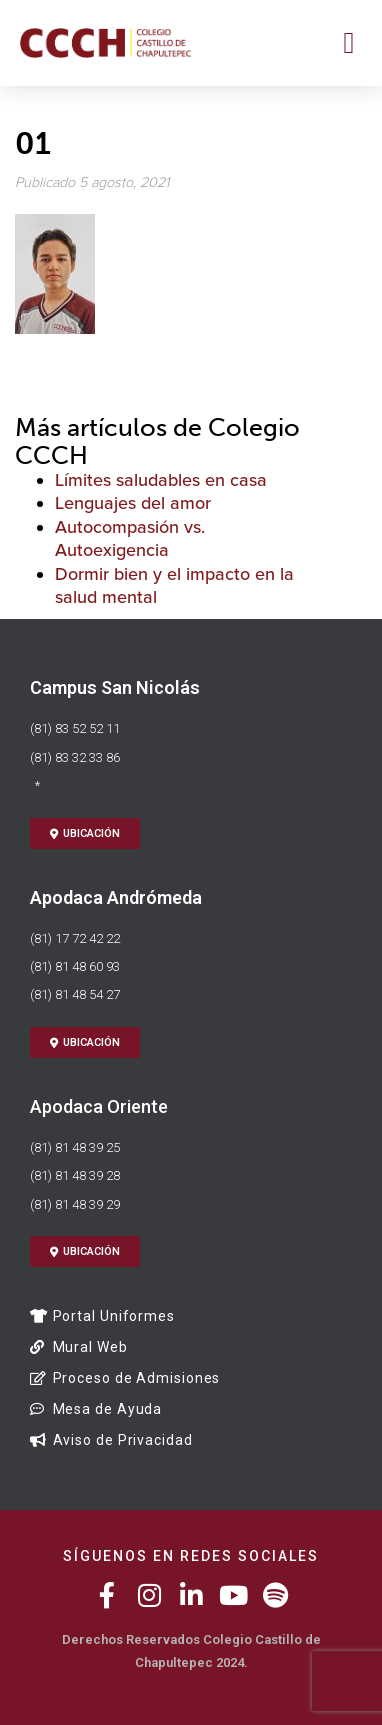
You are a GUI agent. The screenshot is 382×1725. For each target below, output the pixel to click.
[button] (349, 42)
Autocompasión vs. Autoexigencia (130, 538)
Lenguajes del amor (133, 503)
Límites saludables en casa (161, 480)
